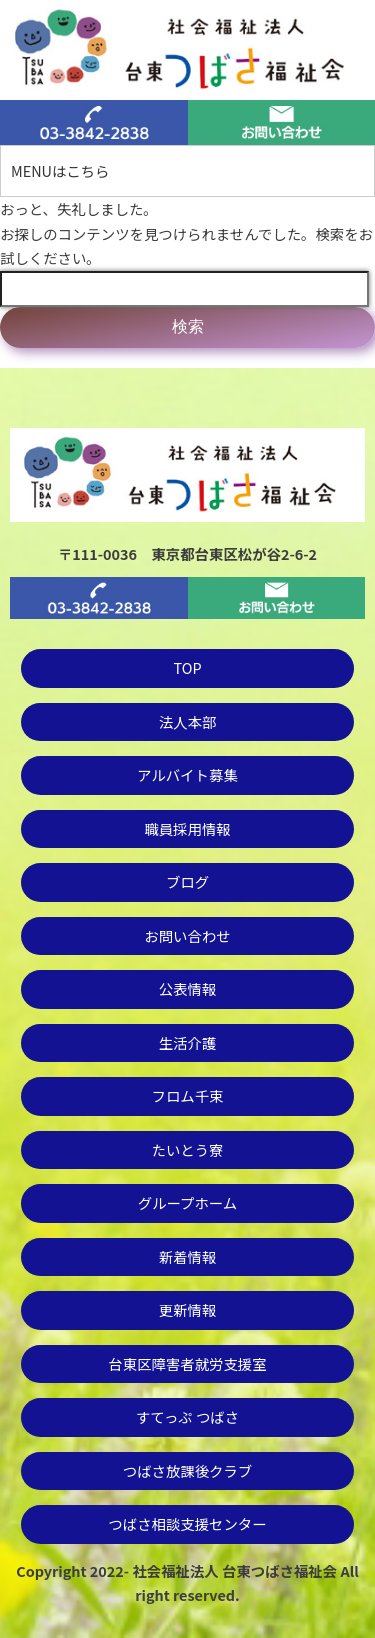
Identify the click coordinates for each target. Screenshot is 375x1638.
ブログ (187, 881)
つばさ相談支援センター (187, 1523)
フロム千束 (188, 1095)
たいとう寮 (188, 1149)
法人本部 (188, 721)
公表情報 (188, 988)
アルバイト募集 (187, 774)
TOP (188, 667)
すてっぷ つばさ (187, 1416)
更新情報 (188, 1309)
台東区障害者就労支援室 (187, 1363)
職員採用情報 (187, 828)
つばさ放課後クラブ (188, 1470)
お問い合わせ (187, 935)
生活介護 (188, 1042)
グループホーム (187, 1202)
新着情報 (188, 1256)
